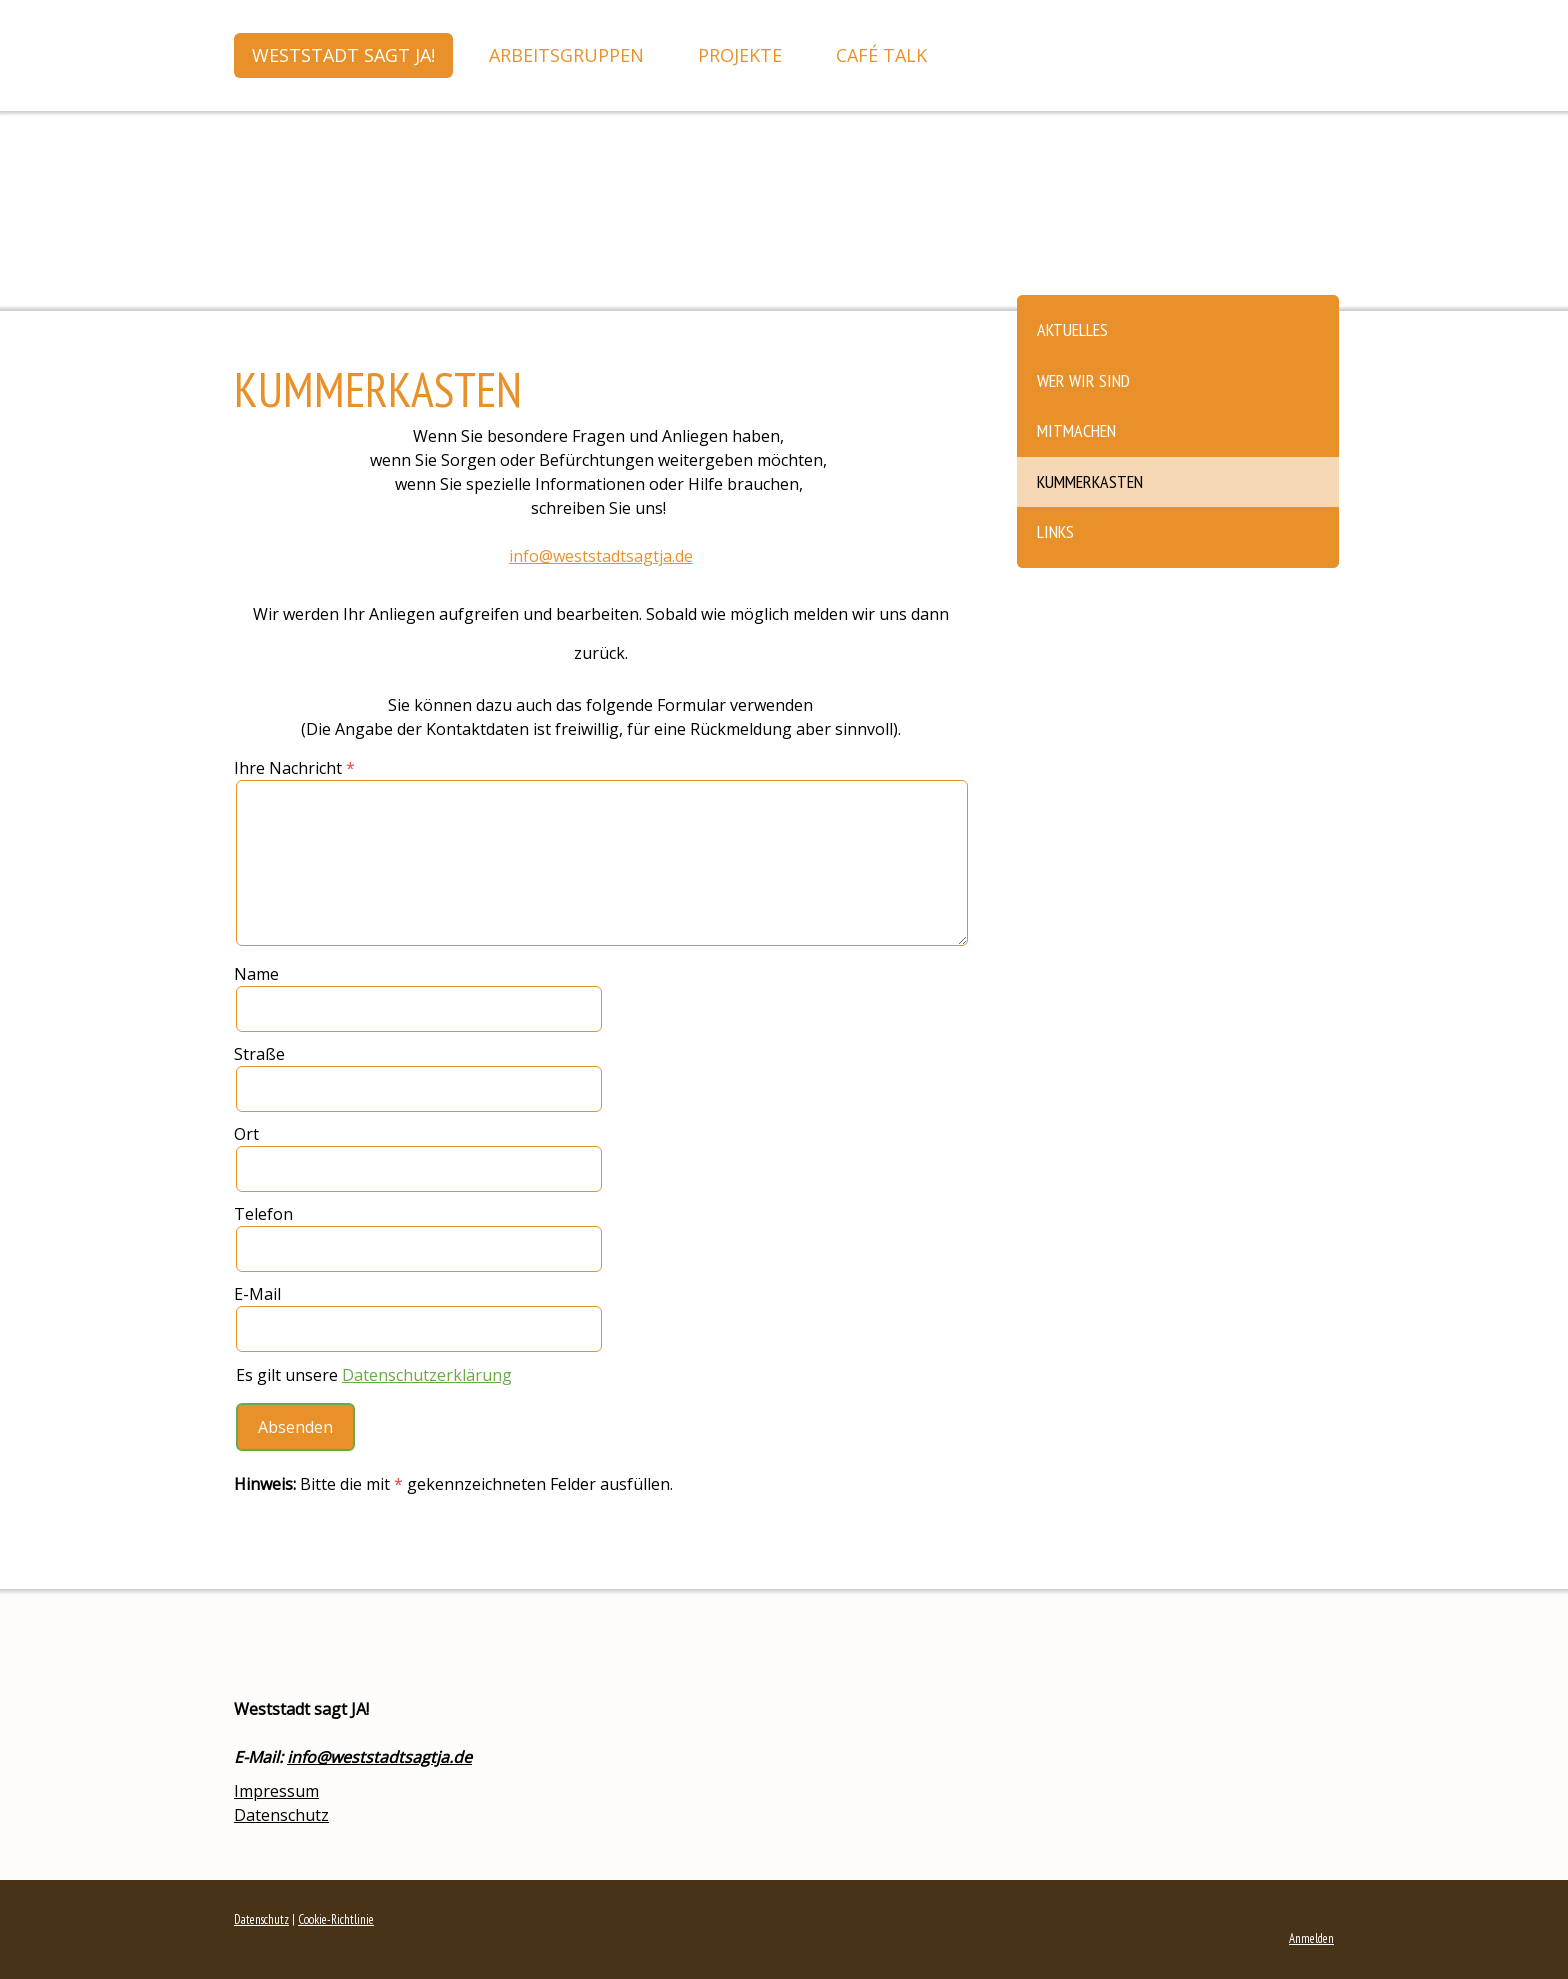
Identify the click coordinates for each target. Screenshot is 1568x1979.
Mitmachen (1076, 430)
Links (1055, 531)
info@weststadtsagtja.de (379, 1757)
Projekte (740, 55)
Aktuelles (1072, 329)
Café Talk (881, 55)
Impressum (276, 1791)
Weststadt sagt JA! (343, 55)
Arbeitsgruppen (566, 55)
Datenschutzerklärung (427, 1375)
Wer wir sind (1083, 380)
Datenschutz (281, 1815)
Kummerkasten (1090, 481)
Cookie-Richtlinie (336, 1919)
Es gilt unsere (374, 1375)
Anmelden (1311, 1938)
